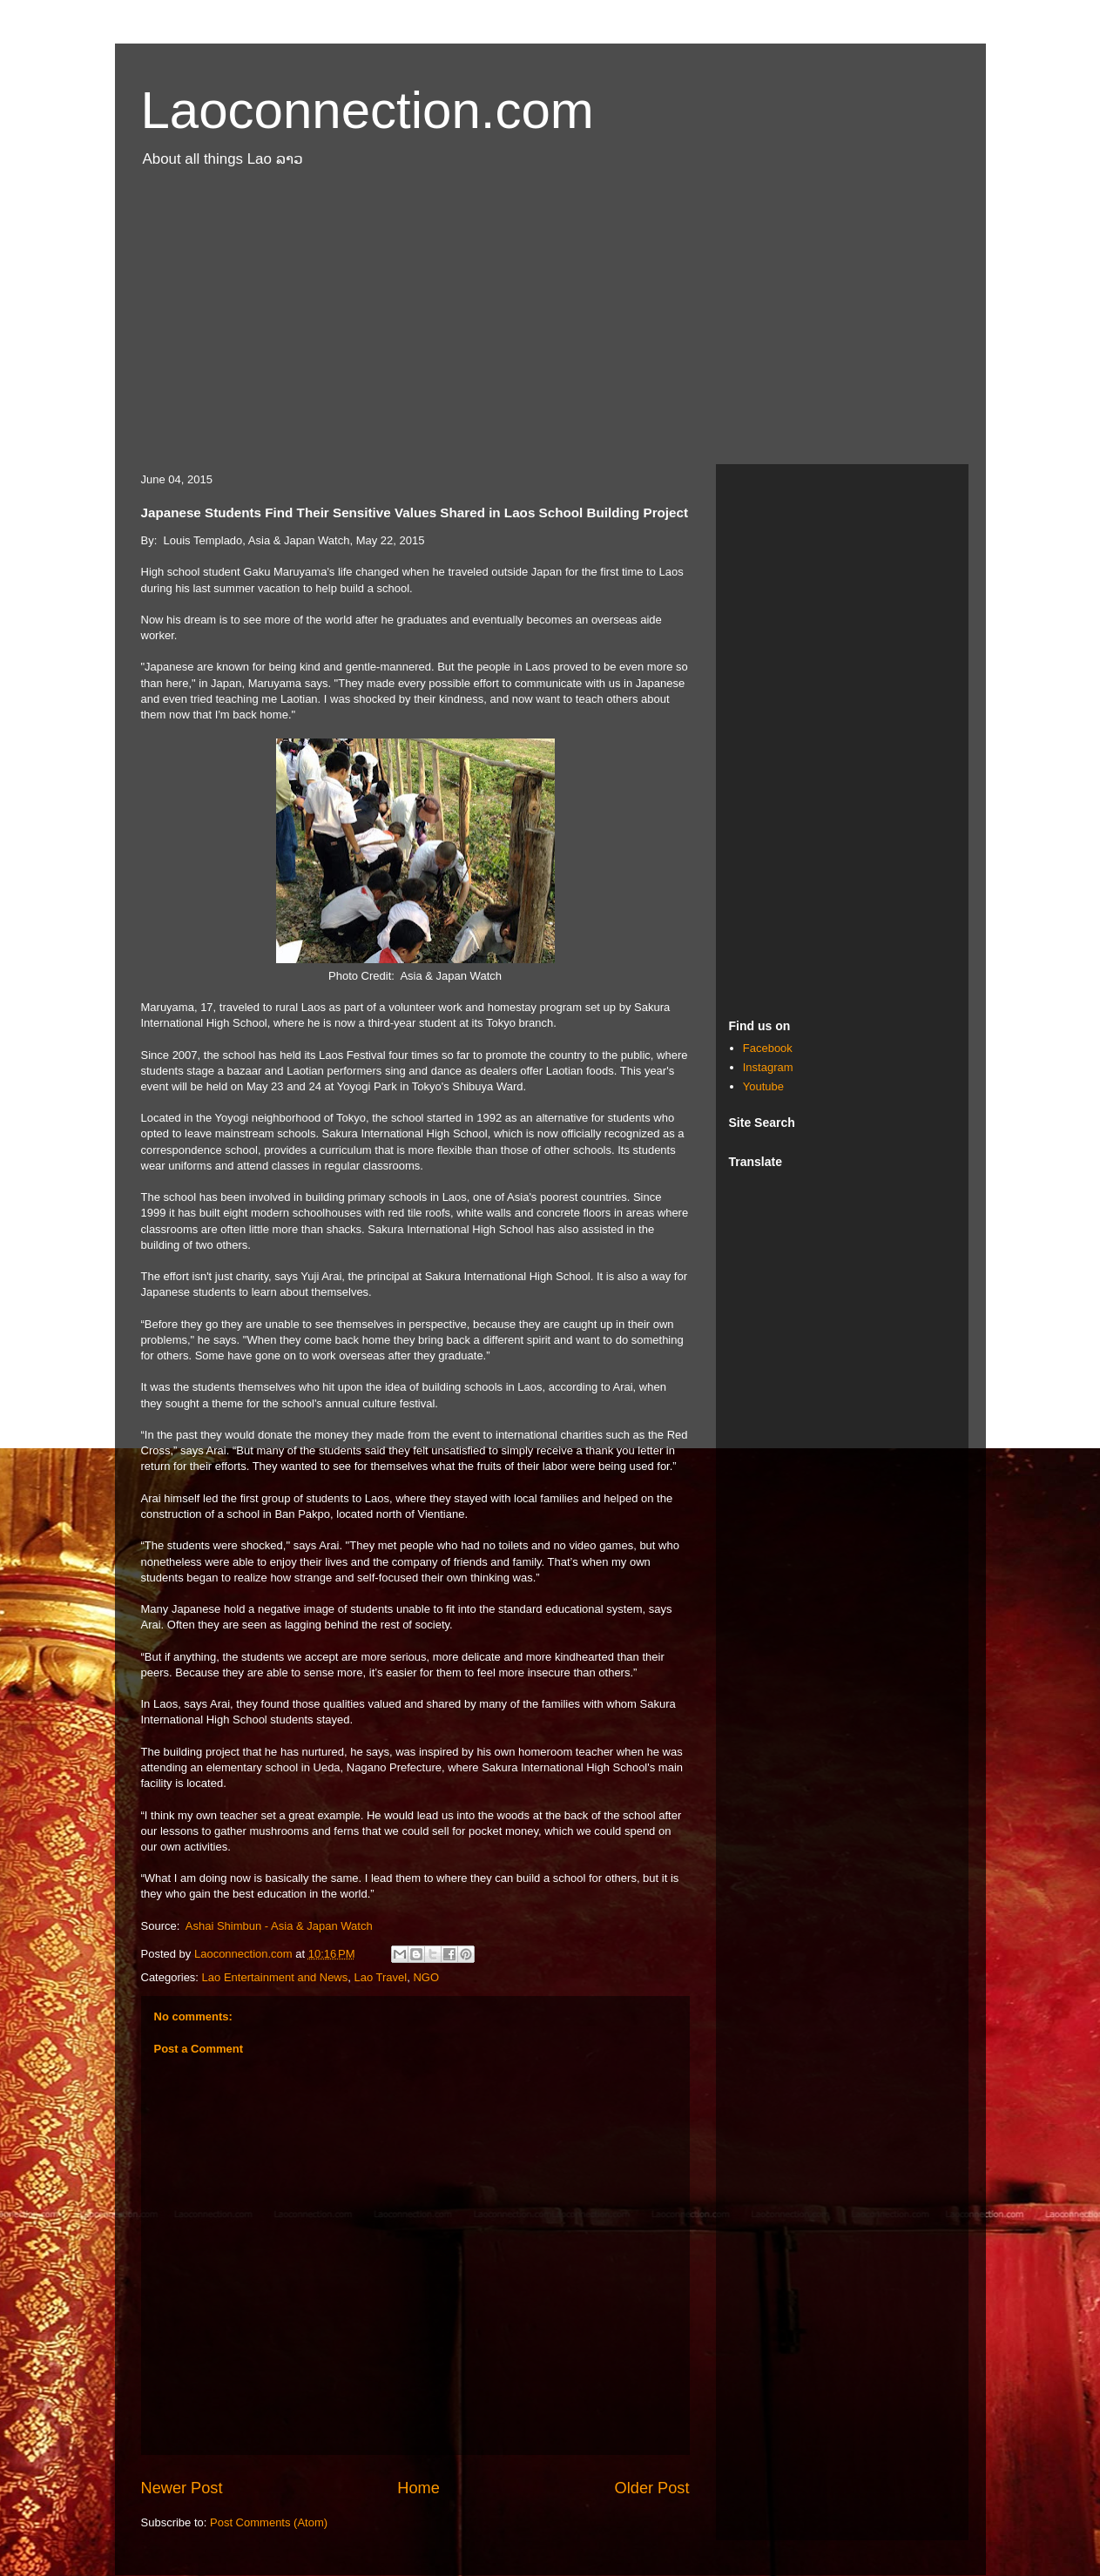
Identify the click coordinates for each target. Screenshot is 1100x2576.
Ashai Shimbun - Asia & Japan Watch (279, 1925)
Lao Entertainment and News (275, 1977)
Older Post (652, 2488)
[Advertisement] (550, 325)
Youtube (763, 1086)
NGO (426, 1977)
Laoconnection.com (367, 110)
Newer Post (182, 2488)
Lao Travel (380, 1977)
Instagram (768, 1067)
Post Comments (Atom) (268, 2522)
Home (418, 2488)
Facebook (768, 1048)
